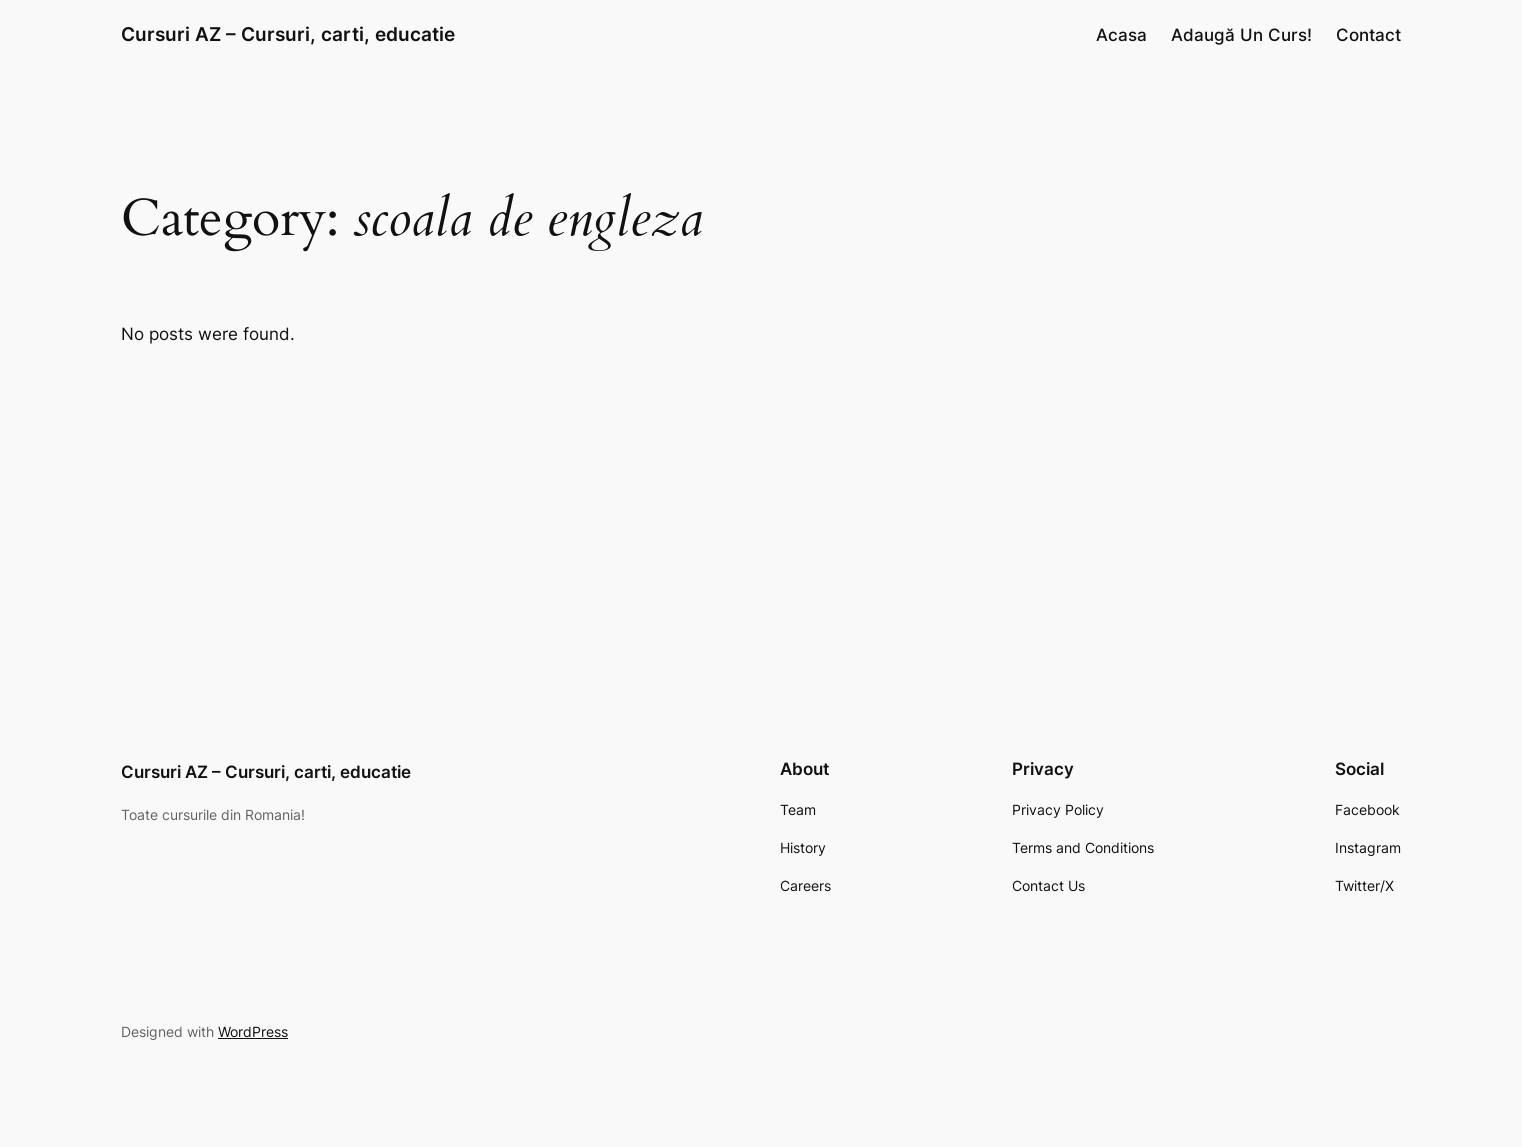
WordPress (253, 1031)
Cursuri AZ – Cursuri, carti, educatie (288, 34)
